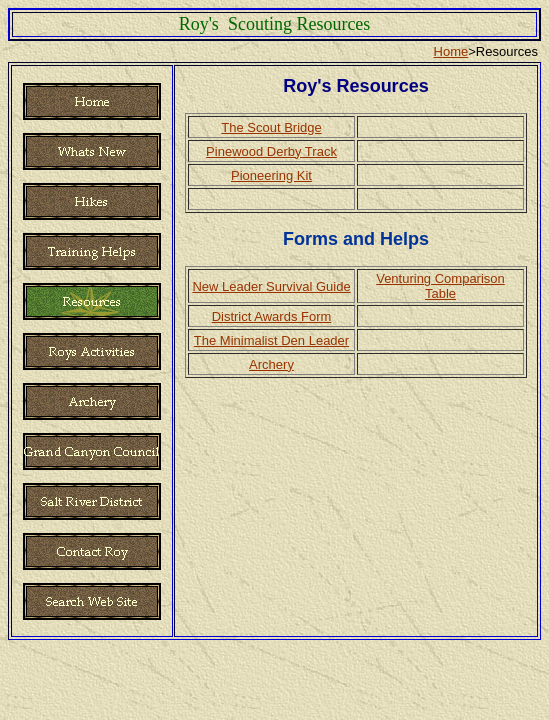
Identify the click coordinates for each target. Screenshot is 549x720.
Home (451, 51)
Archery (271, 364)
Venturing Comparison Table (440, 286)
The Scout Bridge (271, 127)
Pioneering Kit (271, 175)
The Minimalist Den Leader (271, 340)
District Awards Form (272, 316)
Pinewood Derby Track (271, 151)
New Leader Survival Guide (271, 286)
